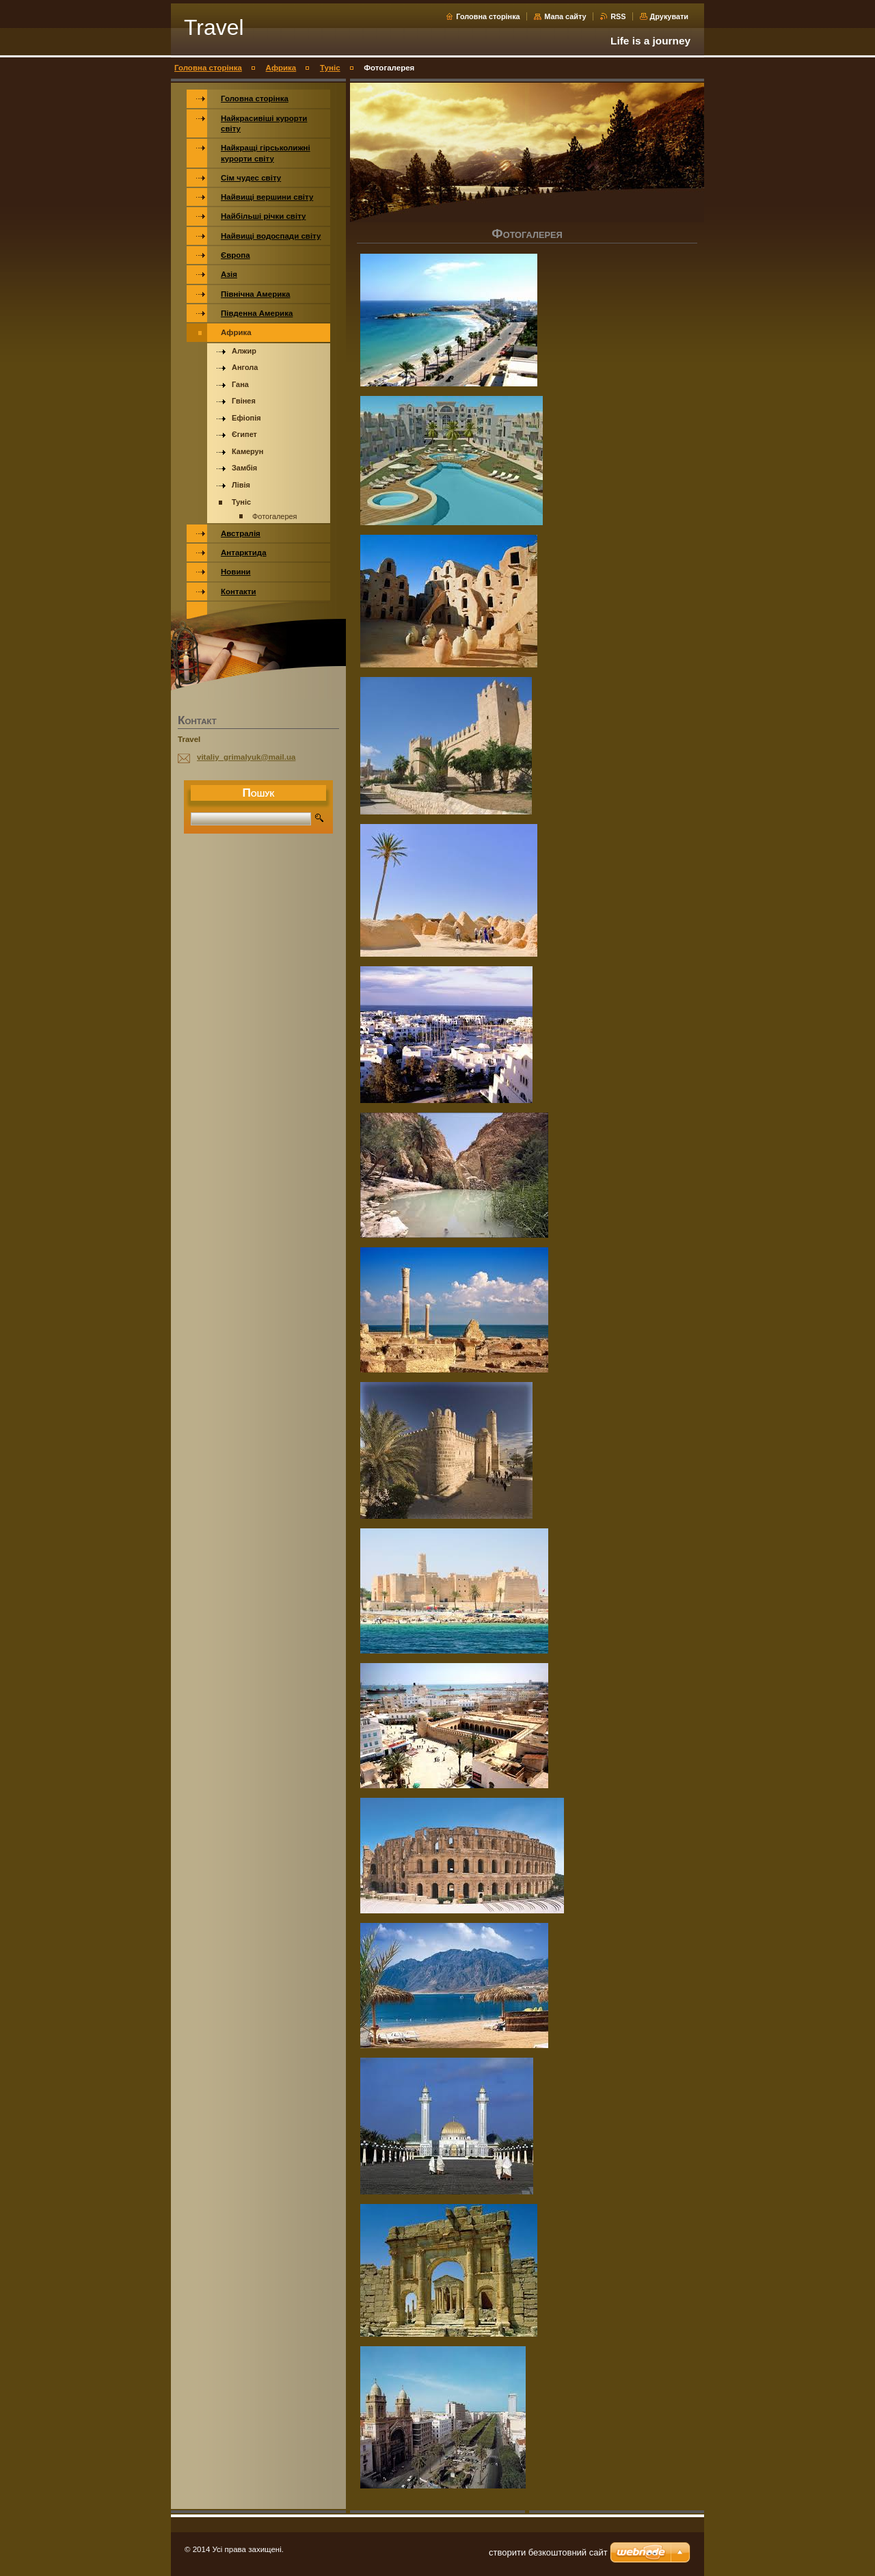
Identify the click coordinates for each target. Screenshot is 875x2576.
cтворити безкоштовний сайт (548, 2552)
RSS (619, 16)
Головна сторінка (488, 16)
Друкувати (669, 16)
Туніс (330, 68)
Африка (281, 68)
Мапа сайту (565, 16)
